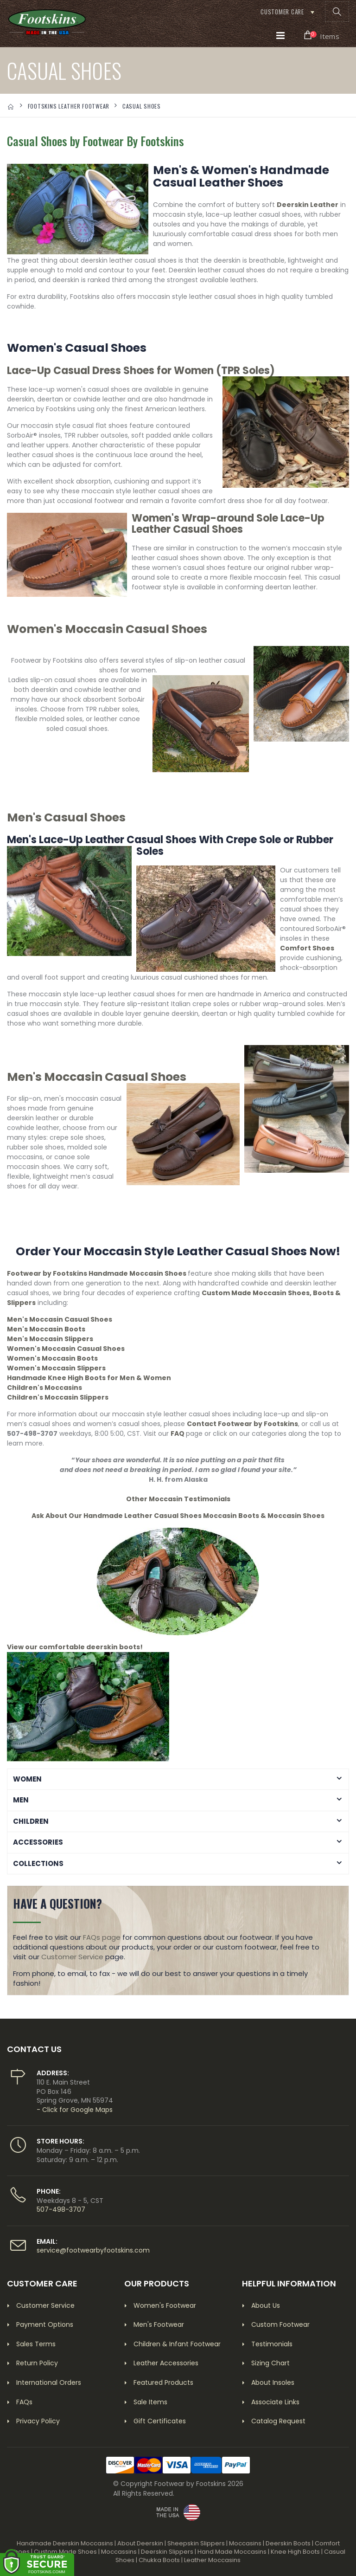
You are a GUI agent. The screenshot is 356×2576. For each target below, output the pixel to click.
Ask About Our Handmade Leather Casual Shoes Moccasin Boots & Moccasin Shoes (178, 1515)
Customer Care (282, 11)
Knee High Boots (295, 2551)
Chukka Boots (159, 2560)
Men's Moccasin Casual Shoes (96, 1077)
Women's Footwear (165, 2305)
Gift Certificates (160, 2421)
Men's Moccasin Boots (46, 1329)
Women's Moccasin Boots (52, 1358)
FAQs (24, 2402)
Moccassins (119, 2551)
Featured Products (163, 2382)
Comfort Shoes (307, 948)
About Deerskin (140, 2543)
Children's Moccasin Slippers (57, 1397)
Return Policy (37, 2363)
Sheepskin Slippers (196, 2543)
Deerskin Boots (288, 2543)
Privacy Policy (38, 2421)
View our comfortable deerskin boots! (75, 1647)
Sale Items (150, 2402)
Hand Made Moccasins (232, 2551)
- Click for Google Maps (75, 2109)
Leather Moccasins (212, 2560)
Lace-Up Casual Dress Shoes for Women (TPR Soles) (141, 370)
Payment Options (44, 2324)
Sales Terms (36, 2344)
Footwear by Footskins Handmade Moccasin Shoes (97, 1273)
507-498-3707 (61, 2209)
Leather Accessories (166, 2363)
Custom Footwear (280, 2324)
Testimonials (271, 2344)
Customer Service (72, 1957)
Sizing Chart (270, 2363)
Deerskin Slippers (167, 2551)
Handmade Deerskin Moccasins (65, 2543)
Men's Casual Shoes (66, 817)
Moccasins (245, 2543)
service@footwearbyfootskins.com (93, 2250)
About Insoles (272, 2382)
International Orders (48, 2382)
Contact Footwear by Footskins (242, 1423)
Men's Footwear (159, 2324)
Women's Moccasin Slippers (56, 1368)
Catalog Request (278, 2421)
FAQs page (102, 1937)
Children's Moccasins (44, 1387)
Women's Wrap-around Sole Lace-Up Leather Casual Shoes (228, 523)
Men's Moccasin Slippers (50, 1338)
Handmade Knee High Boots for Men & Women (89, 1377)
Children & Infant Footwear (177, 2344)
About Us (265, 2305)
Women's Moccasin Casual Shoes (107, 629)
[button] (337, 11)
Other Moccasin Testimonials (178, 1499)
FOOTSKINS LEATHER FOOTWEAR (69, 106)
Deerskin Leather (307, 204)
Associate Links (275, 2402)
